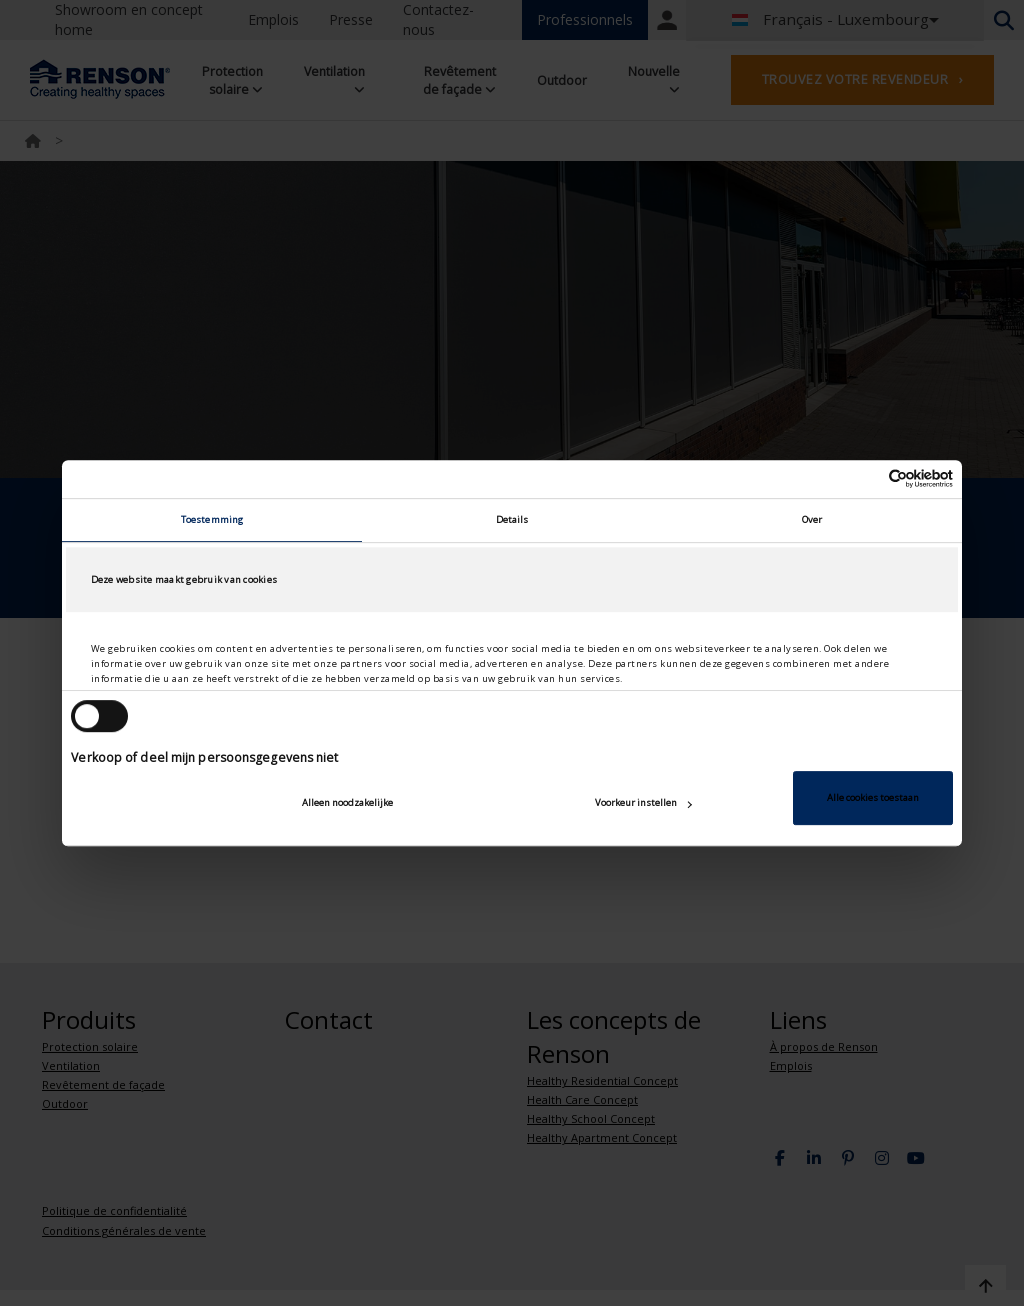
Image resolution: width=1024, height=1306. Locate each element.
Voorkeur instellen (643, 802)
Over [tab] (812, 519)
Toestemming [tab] (212, 519)
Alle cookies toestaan (873, 797)
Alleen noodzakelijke (347, 802)
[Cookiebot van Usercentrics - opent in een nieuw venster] (865, 479)
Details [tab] (512, 519)
